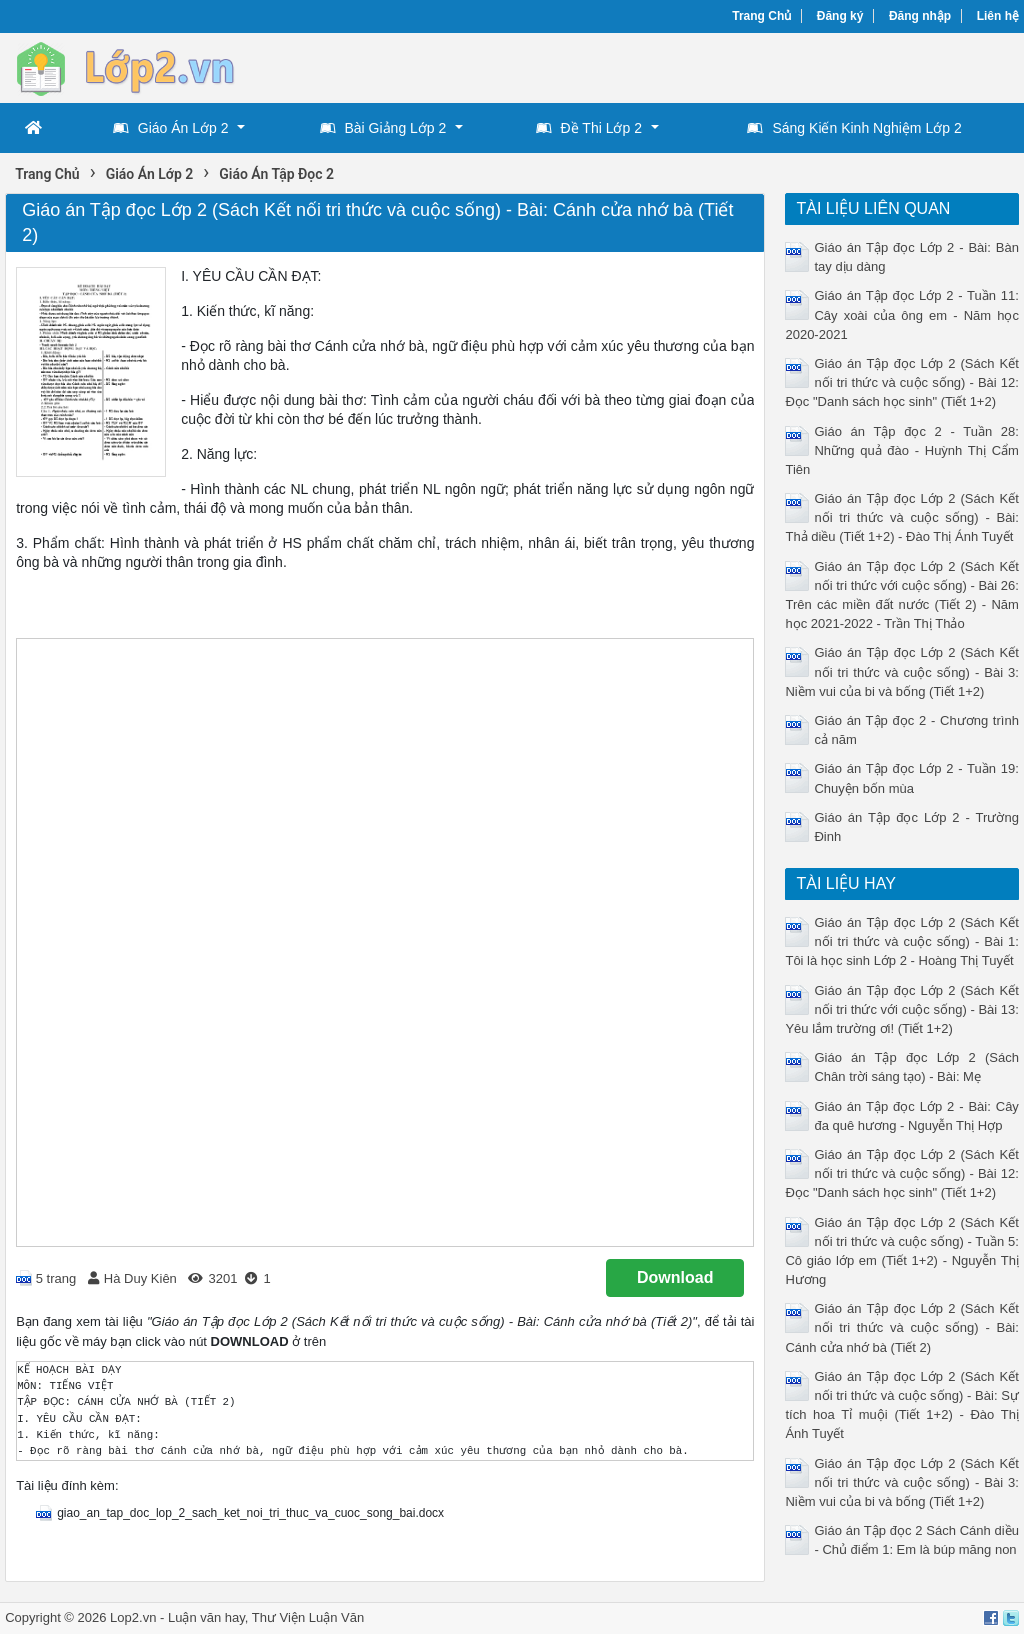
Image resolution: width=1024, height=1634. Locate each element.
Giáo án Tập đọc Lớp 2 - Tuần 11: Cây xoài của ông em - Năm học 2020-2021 (901, 314)
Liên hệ (998, 16)
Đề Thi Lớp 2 (589, 128)
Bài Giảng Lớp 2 (383, 128)
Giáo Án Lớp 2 (171, 128)
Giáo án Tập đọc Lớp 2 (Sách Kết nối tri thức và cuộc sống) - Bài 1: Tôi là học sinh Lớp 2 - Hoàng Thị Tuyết (901, 941)
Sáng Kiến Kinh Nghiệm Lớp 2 (854, 128)
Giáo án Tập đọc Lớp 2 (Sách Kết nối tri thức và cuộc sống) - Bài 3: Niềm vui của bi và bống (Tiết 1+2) (901, 671)
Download (675, 1277)
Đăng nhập (920, 16)
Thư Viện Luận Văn (308, 1617)
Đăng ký (840, 16)
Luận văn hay (206, 1617)
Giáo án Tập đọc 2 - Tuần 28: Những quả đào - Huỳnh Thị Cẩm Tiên (901, 450)
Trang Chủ (761, 16)
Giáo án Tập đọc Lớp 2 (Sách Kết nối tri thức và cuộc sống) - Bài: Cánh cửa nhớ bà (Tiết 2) (901, 1327)
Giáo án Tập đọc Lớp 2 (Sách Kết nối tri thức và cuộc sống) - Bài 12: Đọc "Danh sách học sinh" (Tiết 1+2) (901, 382)
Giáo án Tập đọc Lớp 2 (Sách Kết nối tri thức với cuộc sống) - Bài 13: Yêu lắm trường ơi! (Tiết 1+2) (901, 1009)
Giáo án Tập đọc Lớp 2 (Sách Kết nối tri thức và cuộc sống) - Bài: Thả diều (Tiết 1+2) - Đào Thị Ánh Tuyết (901, 517)
